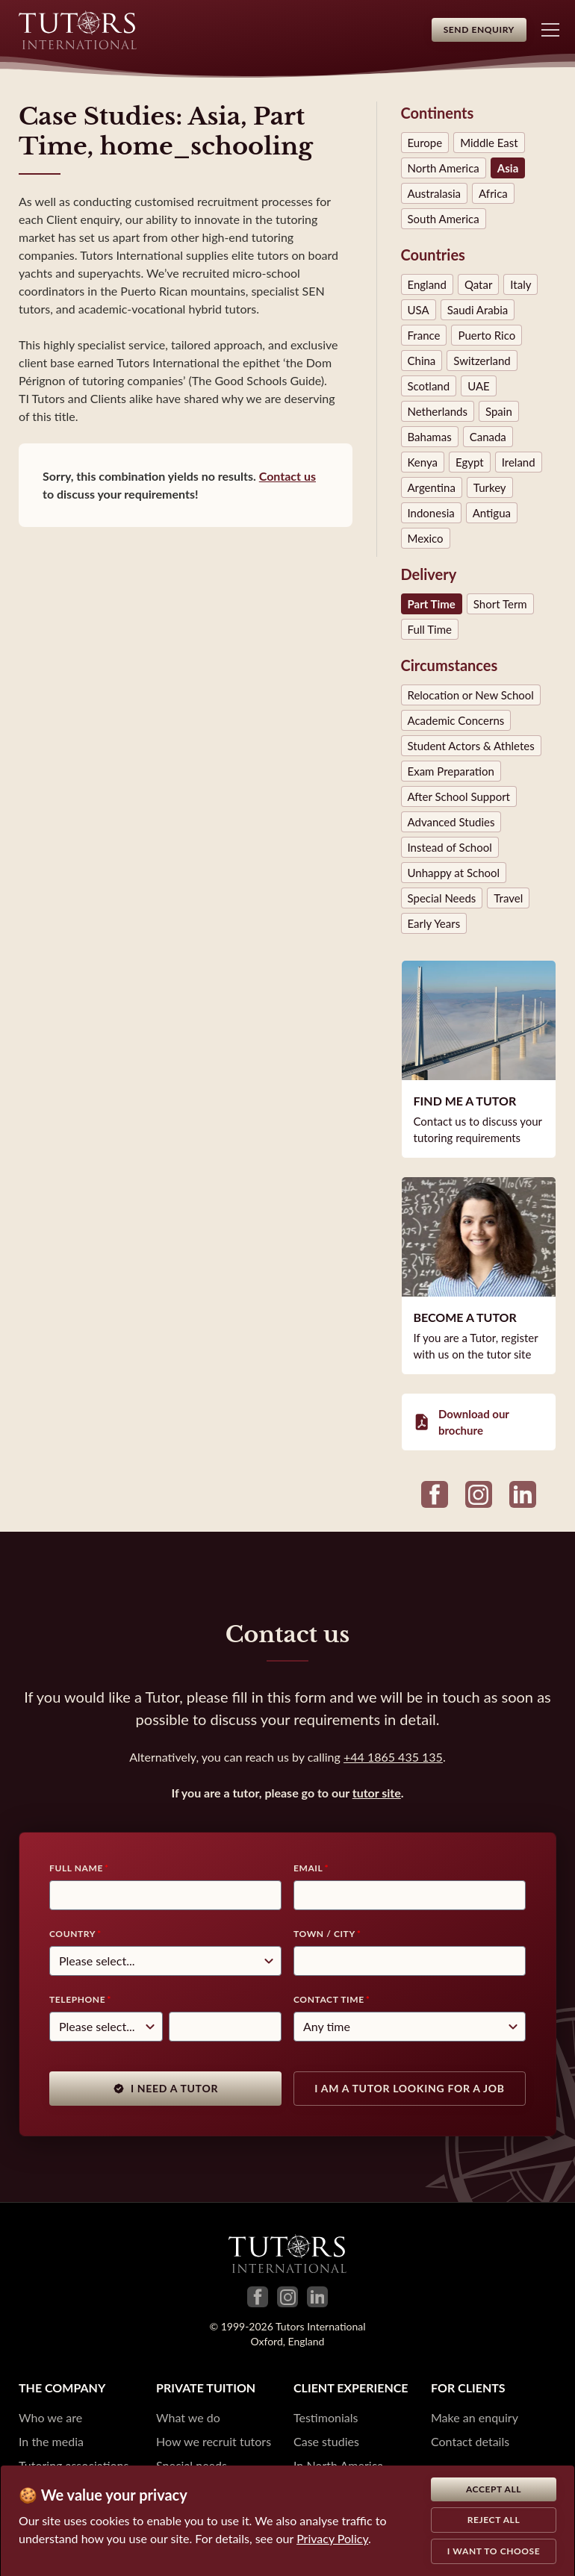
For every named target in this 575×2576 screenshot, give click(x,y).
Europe (425, 142)
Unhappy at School (454, 872)
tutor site (376, 1793)
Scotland (429, 386)
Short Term (500, 604)
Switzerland (481, 360)
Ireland (518, 462)
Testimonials (325, 2417)
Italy (520, 284)
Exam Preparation (451, 771)
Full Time (430, 629)
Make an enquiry (474, 2417)
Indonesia (431, 513)
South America (443, 218)
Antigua (492, 513)
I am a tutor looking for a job (409, 2088)
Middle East (489, 142)
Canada (488, 436)
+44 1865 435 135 (393, 1757)
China (422, 360)
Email (308, 1868)
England (427, 284)
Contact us (287, 476)
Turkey (489, 487)
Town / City (324, 1933)
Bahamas (430, 436)
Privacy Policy (332, 2538)
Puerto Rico (486, 335)
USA (418, 309)
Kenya (423, 462)
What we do (188, 2417)
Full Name (76, 1868)
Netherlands (437, 411)
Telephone (77, 1999)
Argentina (432, 487)
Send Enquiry (479, 29)
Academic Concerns (456, 720)
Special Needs (442, 898)
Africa (493, 193)
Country (72, 1933)
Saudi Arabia (478, 309)
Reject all (493, 2519)
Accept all (493, 2489)
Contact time (328, 1999)
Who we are (50, 2417)
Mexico (426, 538)
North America (443, 168)
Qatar (478, 284)
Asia (507, 168)
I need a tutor (165, 2088)
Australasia (434, 193)
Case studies (326, 2441)
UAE (478, 386)
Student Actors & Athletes (471, 745)
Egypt (470, 462)
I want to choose (494, 2551)
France (424, 335)
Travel (508, 898)
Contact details (470, 2441)
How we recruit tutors (213, 2441)
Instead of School (450, 847)
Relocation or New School (471, 695)
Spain (498, 411)
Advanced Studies (451, 822)
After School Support (459, 796)
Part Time (432, 604)
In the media (51, 2441)
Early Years (434, 923)
